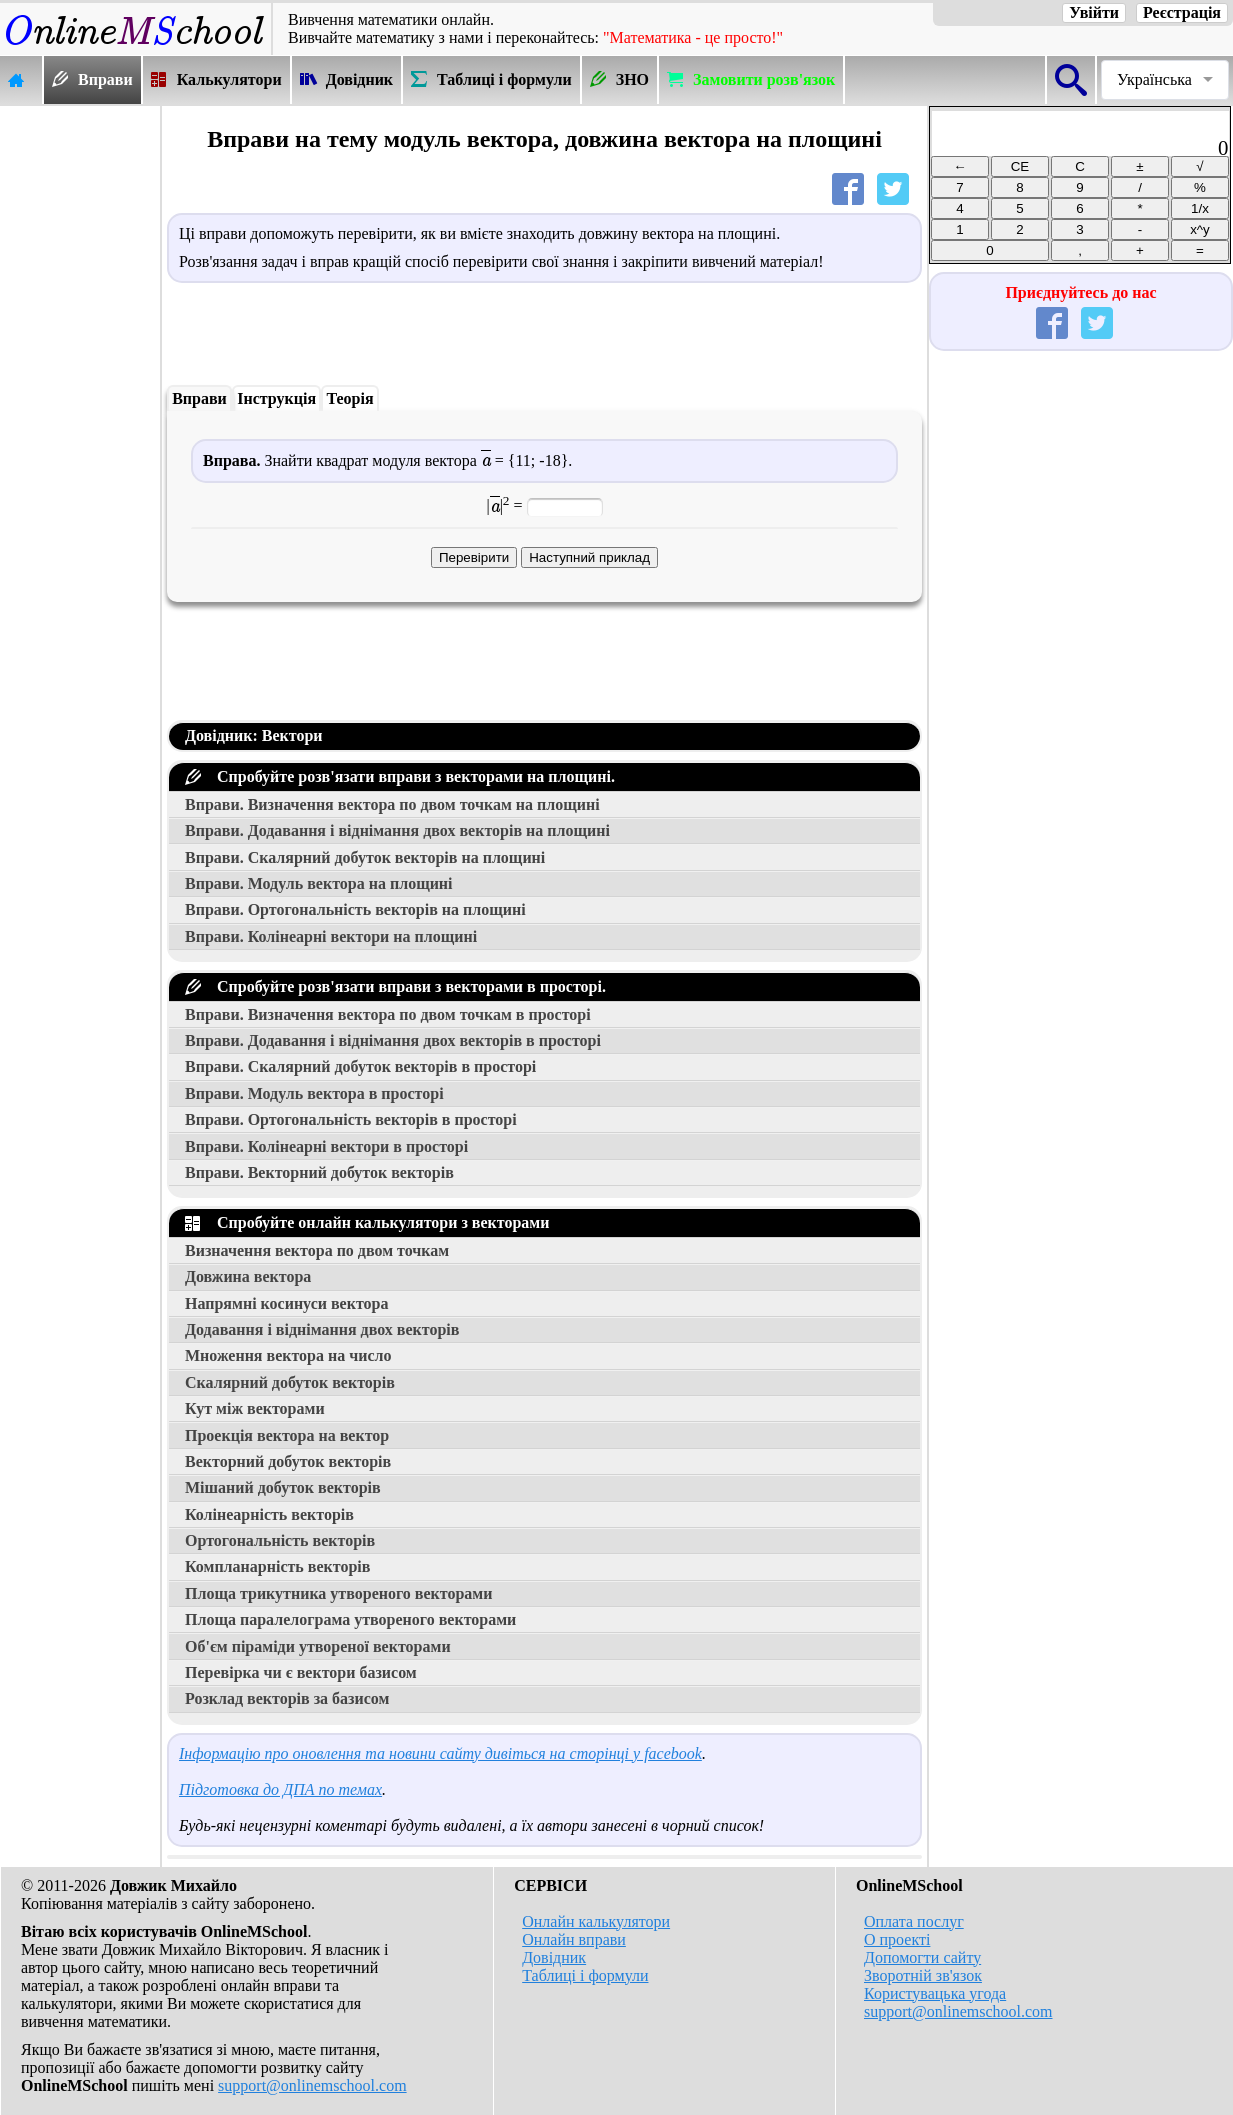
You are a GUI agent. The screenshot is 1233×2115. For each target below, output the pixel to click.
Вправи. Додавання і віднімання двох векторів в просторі (393, 1040)
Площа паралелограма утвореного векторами (350, 1619)
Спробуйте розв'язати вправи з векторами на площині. (400, 776)
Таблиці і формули (585, 1975)
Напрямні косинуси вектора (286, 1303)
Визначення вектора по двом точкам (317, 1250)
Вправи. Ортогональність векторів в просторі (351, 1119)
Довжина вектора (248, 1276)
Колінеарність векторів (269, 1514)
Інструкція (276, 398)
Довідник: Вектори (254, 735)
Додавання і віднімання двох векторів (322, 1329)
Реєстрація (1182, 12)
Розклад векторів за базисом (287, 1698)
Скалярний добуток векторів (290, 1382)
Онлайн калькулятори (596, 1921)
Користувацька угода (935, 1993)
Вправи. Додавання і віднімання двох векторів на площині (397, 830)
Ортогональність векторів (280, 1540)
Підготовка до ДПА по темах (280, 1789)
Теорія (349, 398)
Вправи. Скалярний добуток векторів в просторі (360, 1066)
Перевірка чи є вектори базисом (301, 1672)
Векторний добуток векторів (288, 1461)
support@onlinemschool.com (312, 2085)
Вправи (199, 398)
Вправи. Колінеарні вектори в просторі (326, 1146)
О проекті (897, 1939)
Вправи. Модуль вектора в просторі (314, 1093)
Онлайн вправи (574, 1939)
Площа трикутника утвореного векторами (338, 1593)
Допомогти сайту (922, 1957)
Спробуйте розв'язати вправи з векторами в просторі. (395, 986)
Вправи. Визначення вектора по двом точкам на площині (392, 804)
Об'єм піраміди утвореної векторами (318, 1646)
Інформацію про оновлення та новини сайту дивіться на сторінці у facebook (440, 1753)
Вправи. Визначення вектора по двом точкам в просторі (388, 1014)
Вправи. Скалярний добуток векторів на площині (365, 857)
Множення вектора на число (288, 1355)
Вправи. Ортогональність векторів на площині (355, 909)
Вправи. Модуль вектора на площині (319, 883)
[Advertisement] (80, 407)
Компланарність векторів (277, 1566)
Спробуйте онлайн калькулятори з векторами (367, 1222)
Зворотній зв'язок (923, 1975)
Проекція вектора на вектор (287, 1435)
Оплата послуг (914, 1921)
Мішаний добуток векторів (283, 1487)
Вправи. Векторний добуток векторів (319, 1172)
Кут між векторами (255, 1408)
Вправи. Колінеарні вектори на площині (331, 936)
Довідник (554, 1957)
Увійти (1094, 12)
